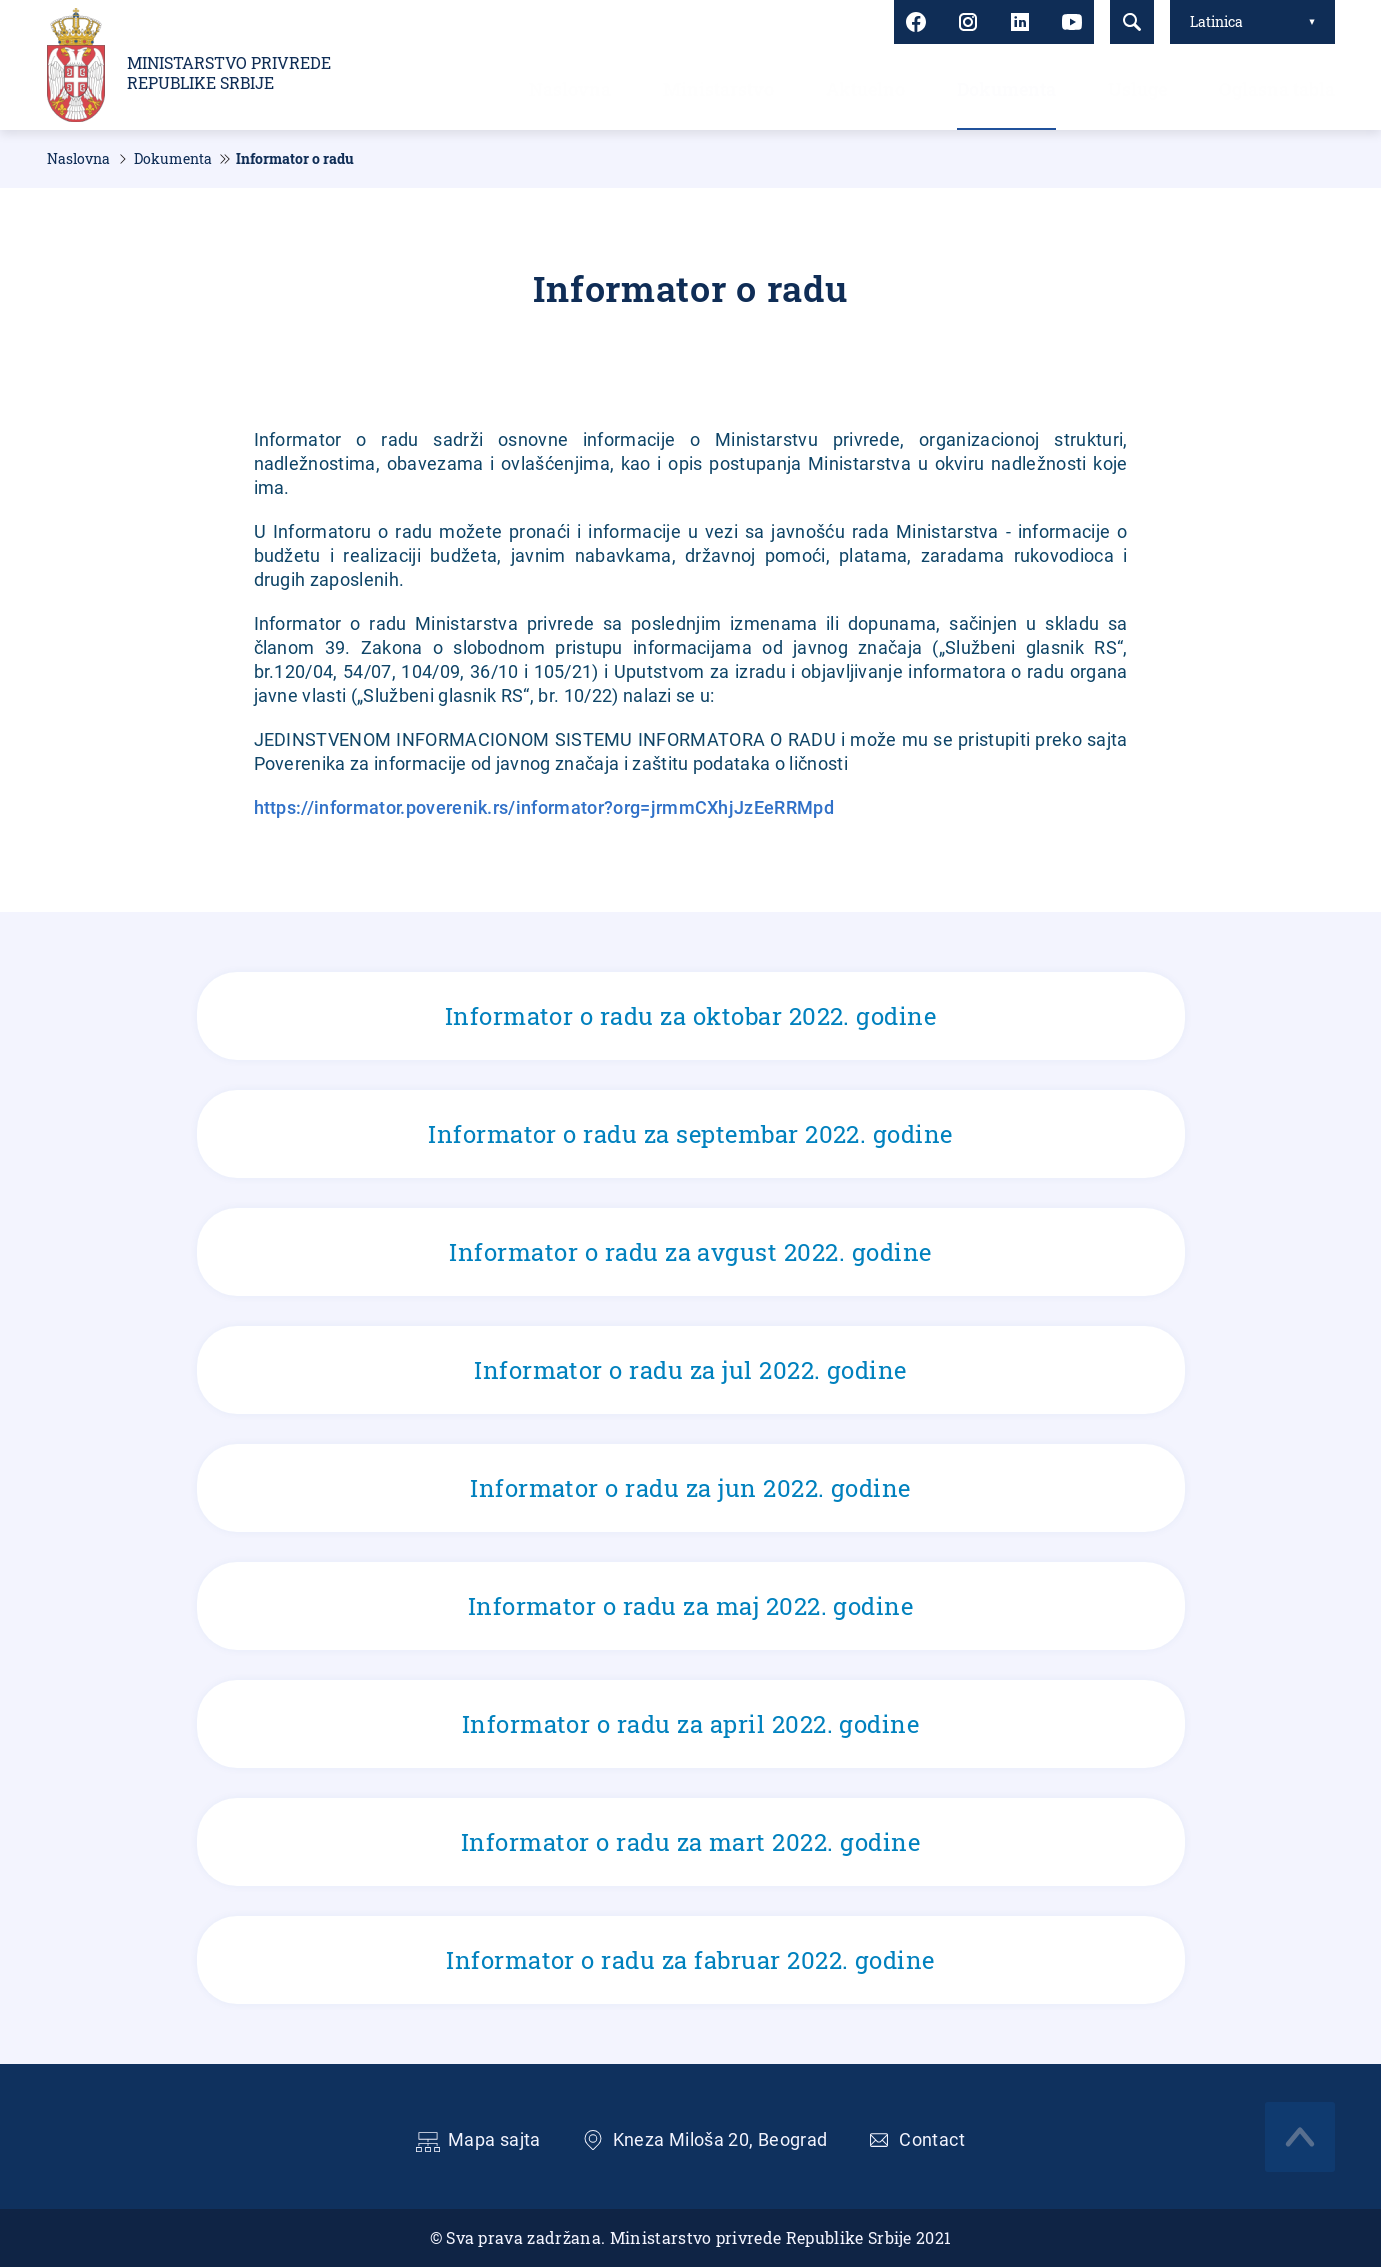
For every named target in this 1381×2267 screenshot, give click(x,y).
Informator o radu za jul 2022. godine (691, 1370)
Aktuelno (865, 89)
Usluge (1137, 89)
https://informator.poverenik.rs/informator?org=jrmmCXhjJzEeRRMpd (544, 807)
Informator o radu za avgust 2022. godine (691, 1252)
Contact (932, 2139)
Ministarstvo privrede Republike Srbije (229, 73)
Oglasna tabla (1277, 89)
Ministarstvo (718, 89)
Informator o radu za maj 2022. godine (691, 1606)
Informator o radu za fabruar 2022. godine (691, 1960)
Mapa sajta (494, 2139)
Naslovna (570, 89)
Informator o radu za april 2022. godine (691, 1724)
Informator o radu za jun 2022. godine (691, 1488)
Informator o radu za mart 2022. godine (691, 1842)
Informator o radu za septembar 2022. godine (691, 1134)
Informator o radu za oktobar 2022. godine (691, 1016)
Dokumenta (1006, 89)
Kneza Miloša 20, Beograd (720, 2139)
